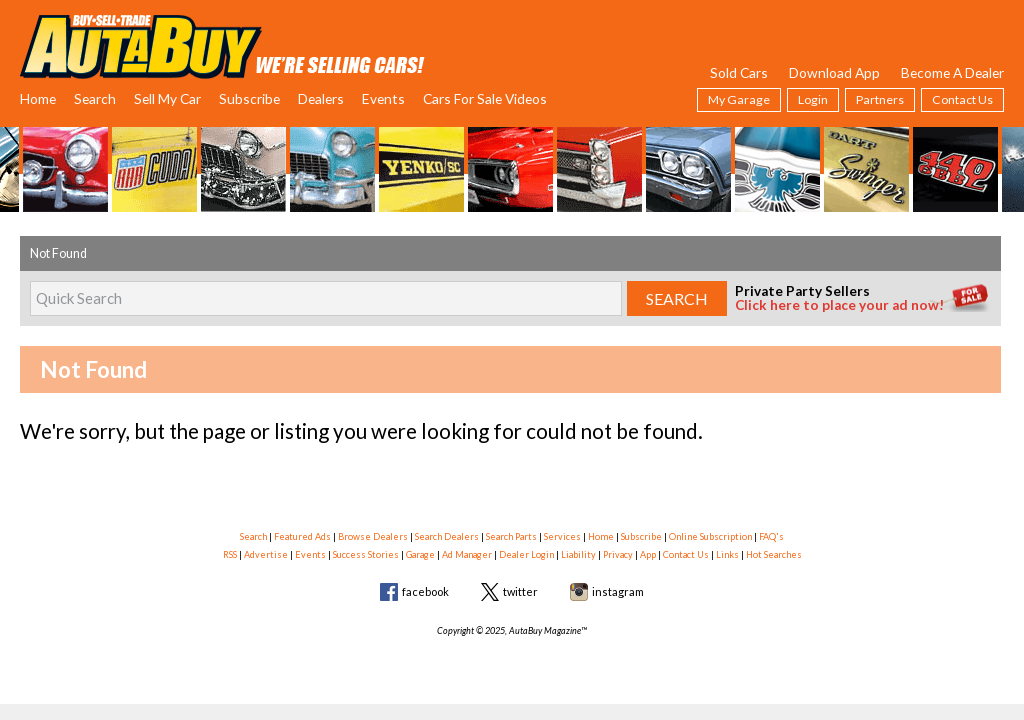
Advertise (266, 554)
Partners (880, 99)
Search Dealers (447, 536)
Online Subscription (710, 536)
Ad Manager (467, 554)
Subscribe (249, 98)
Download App (834, 72)
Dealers (321, 98)
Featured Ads (302, 536)
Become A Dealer (952, 72)
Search (95, 98)
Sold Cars (739, 72)
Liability (578, 554)
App (648, 554)
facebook (425, 591)
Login (813, 99)
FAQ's (771, 536)
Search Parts (511, 536)
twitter (520, 591)
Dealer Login (526, 554)
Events (383, 98)
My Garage (739, 99)
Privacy (618, 554)
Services (562, 536)
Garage (420, 554)
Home (38, 98)
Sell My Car (167, 98)
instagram (618, 591)
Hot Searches (774, 554)
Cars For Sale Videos (485, 98)
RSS (230, 554)
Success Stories (366, 554)
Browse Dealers (373, 536)
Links (727, 554)
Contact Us (962, 99)
